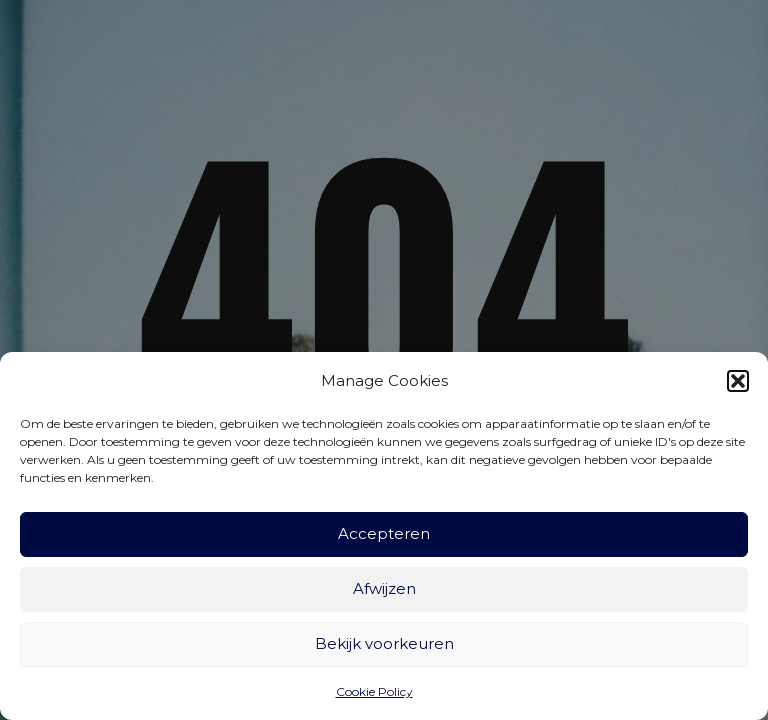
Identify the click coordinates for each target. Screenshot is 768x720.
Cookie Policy (374, 691)
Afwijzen (384, 588)
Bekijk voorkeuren (384, 643)
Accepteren (384, 533)
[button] (738, 381)
